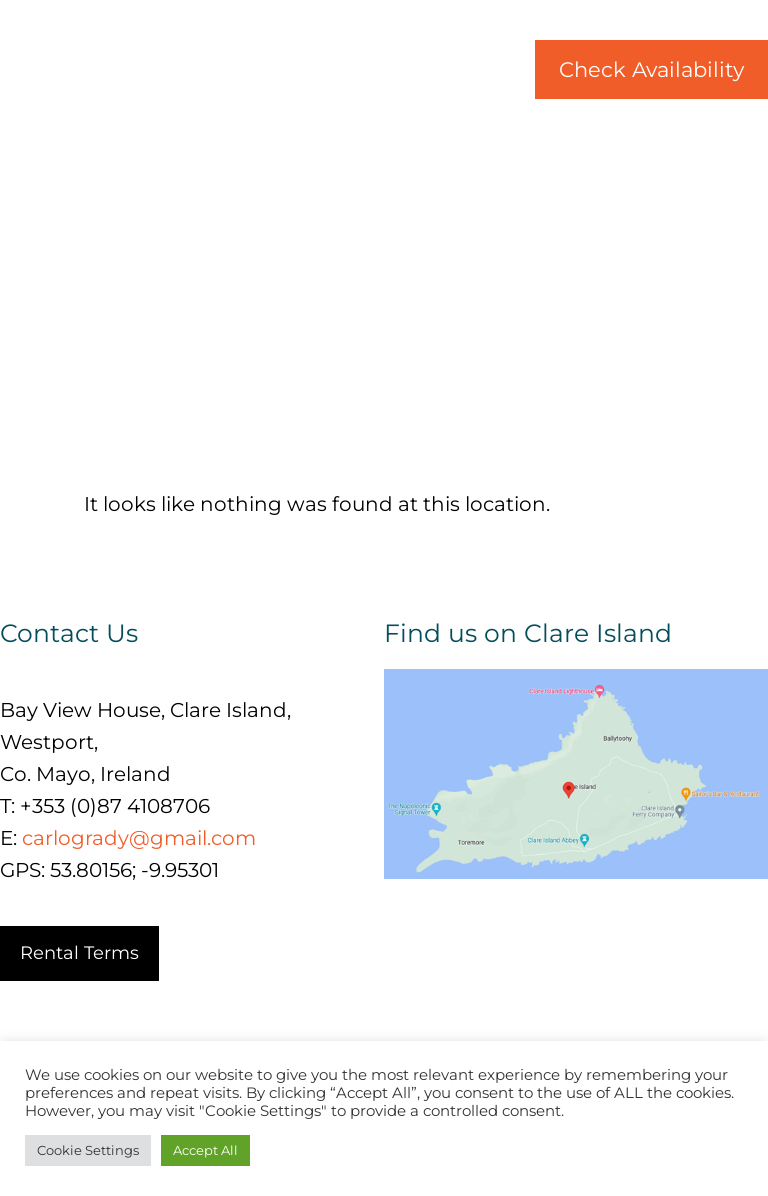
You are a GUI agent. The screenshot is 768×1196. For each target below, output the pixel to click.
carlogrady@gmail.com (139, 838)
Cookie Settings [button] (88, 1150)
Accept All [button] (205, 1150)
